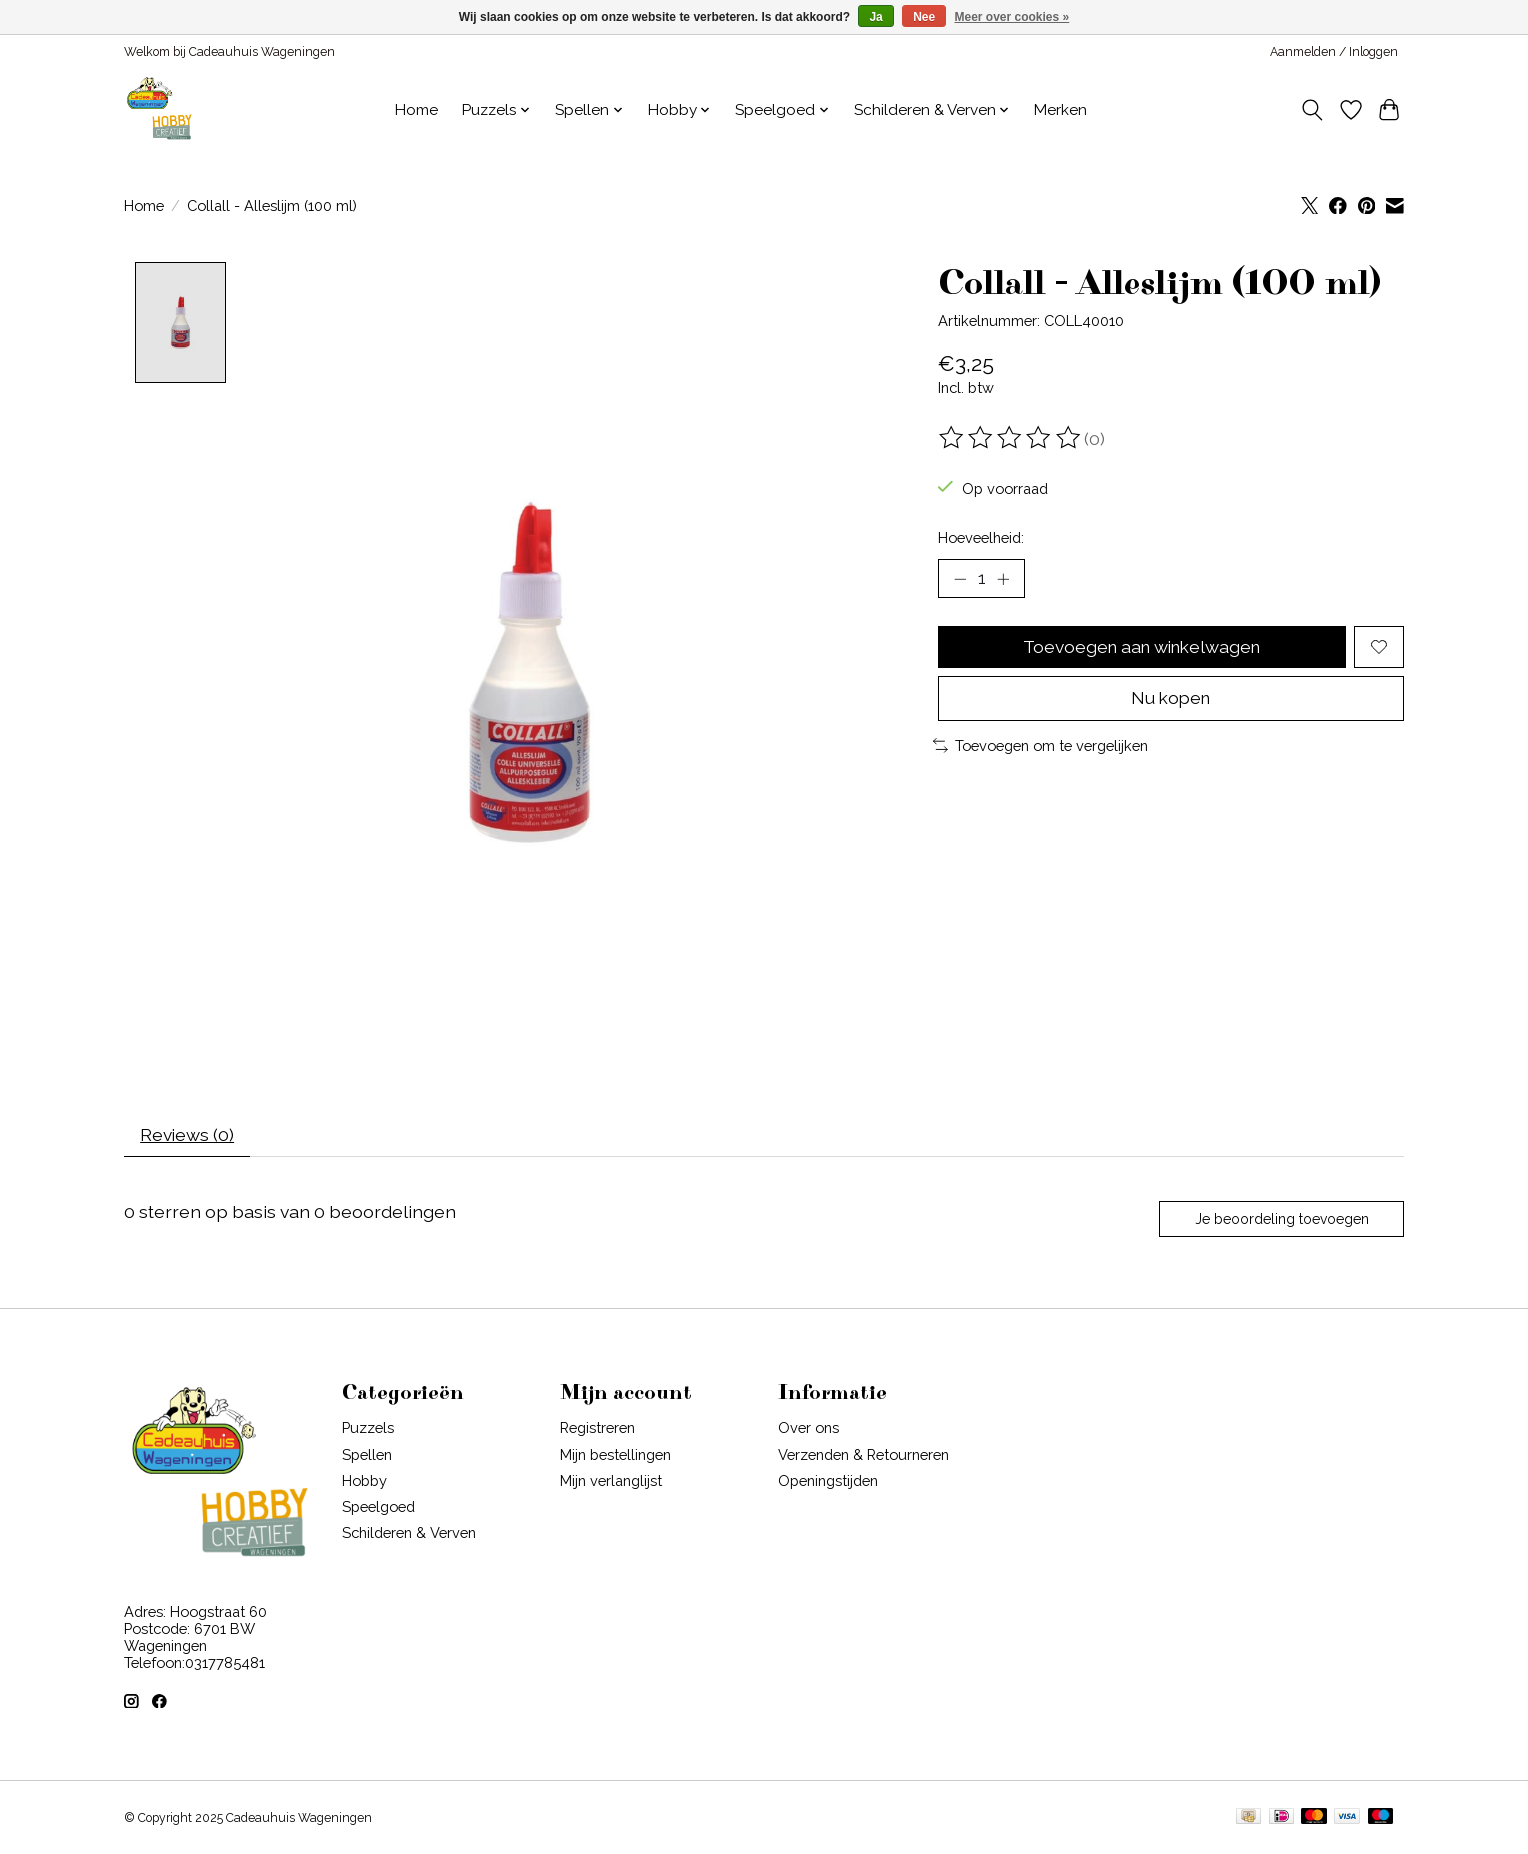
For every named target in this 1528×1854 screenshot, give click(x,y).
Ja (875, 17)
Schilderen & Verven (409, 1535)
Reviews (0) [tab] (188, 1136)
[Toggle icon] (1312, 110)
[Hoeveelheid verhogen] (1004, 579)
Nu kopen (1170, 700)
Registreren (597, 1430)
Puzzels (368, 1430)
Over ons (808, 1430)
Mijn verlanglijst (611, 1482)
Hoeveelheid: (981, 537)
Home (416, 110)
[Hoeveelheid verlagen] (960, 579)
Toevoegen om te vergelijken (1040, 747)
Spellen (367, 1456)
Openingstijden (828, 1482)
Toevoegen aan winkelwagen (1141, 647)
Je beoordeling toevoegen (1280, 1221)
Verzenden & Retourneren (863, 1456)
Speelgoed (378, 1509)
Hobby (364, 1482)
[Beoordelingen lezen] (1011, 438)
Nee (924, 17)
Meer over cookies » (1012, 17)
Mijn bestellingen (615, 1456)
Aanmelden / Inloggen (1334, 52)
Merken (1060, 110)
